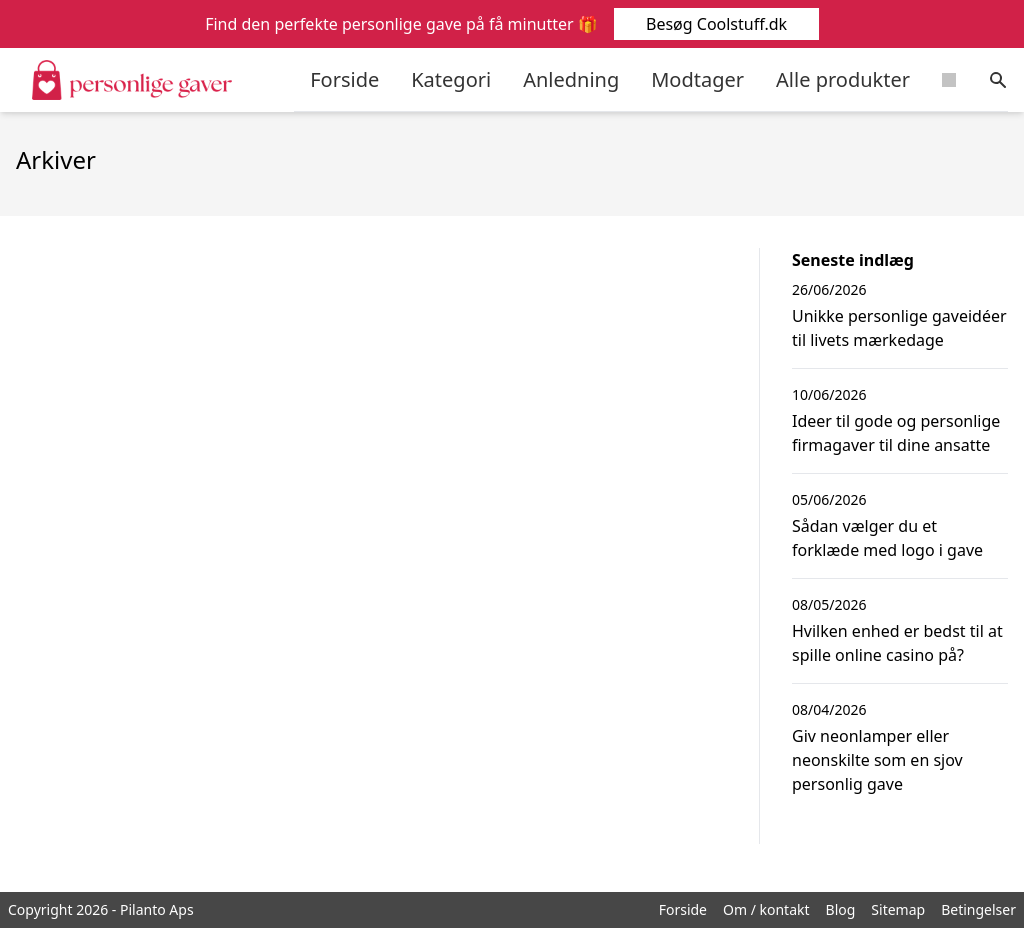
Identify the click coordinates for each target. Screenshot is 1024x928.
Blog (841, 909)
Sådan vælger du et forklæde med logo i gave (887, 538)
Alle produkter (843, 79)
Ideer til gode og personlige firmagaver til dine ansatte (896, 433)
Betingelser (978, 909)
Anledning (571, 79)
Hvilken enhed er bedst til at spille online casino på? (897, 643)
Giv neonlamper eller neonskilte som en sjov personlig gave (877, 760)
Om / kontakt (766, 909)
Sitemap (898, 909)
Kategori (451, 79)
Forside (344, 79)
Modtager (697, 79)
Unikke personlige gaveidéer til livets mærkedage (899, 328)
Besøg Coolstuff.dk (715, 24)
